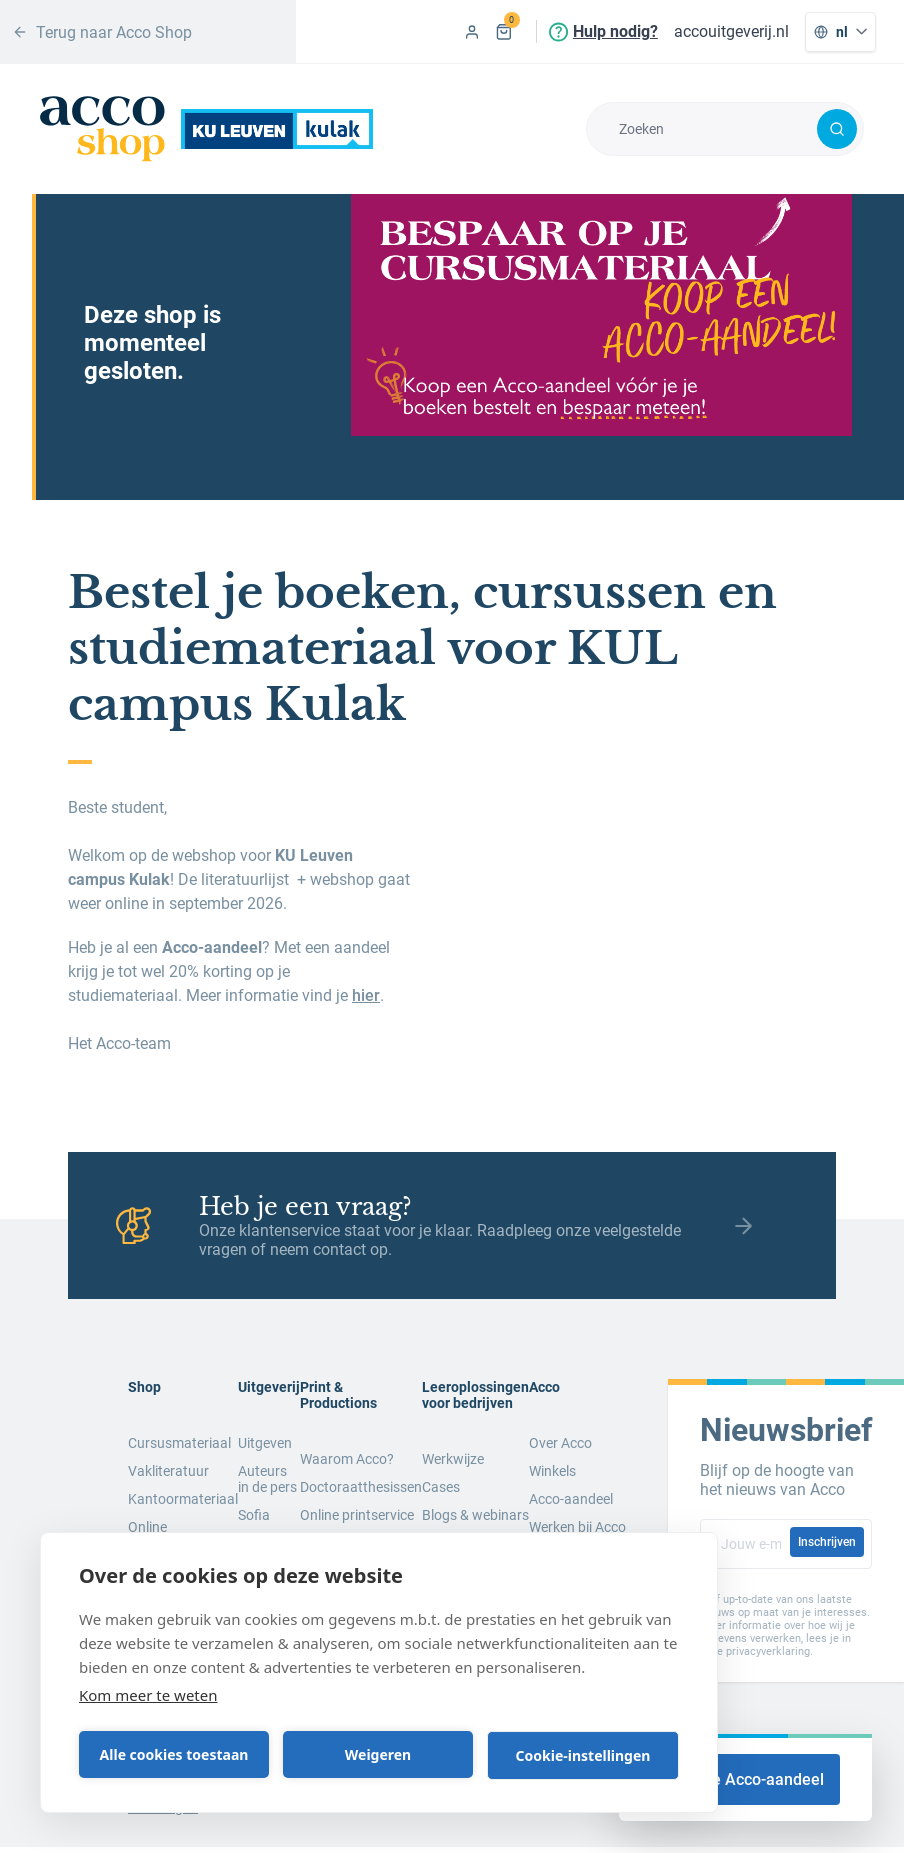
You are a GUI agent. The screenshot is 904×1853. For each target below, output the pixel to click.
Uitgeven (265, 1443)
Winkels (552, 1471)
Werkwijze (453, 1459)
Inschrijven (827, 1542)
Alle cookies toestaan (174, 1754)
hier (366, 995)
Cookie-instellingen (583, 1755)
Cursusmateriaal (179, 1443)
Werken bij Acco (577, 1527)
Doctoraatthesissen (361, 1487)
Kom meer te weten (148, 1695)
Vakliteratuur (168, 1471)
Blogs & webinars (475, 1515)
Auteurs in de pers (267, 1479)
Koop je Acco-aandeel (745, 1779)
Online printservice (357, 1515)
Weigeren (378, 1754)
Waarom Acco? (347, 1459)
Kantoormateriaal (183, 1499)
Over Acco (560, 1443)
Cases (441, 1487)
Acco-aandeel (571, 1499)
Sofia (254, 1515)
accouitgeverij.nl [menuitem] (731, 31)
